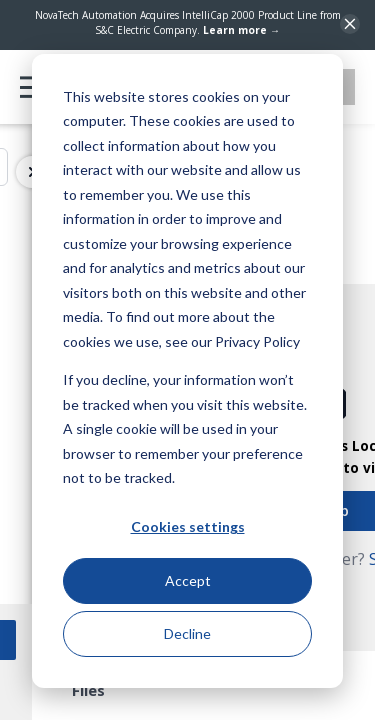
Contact (311, 86)
